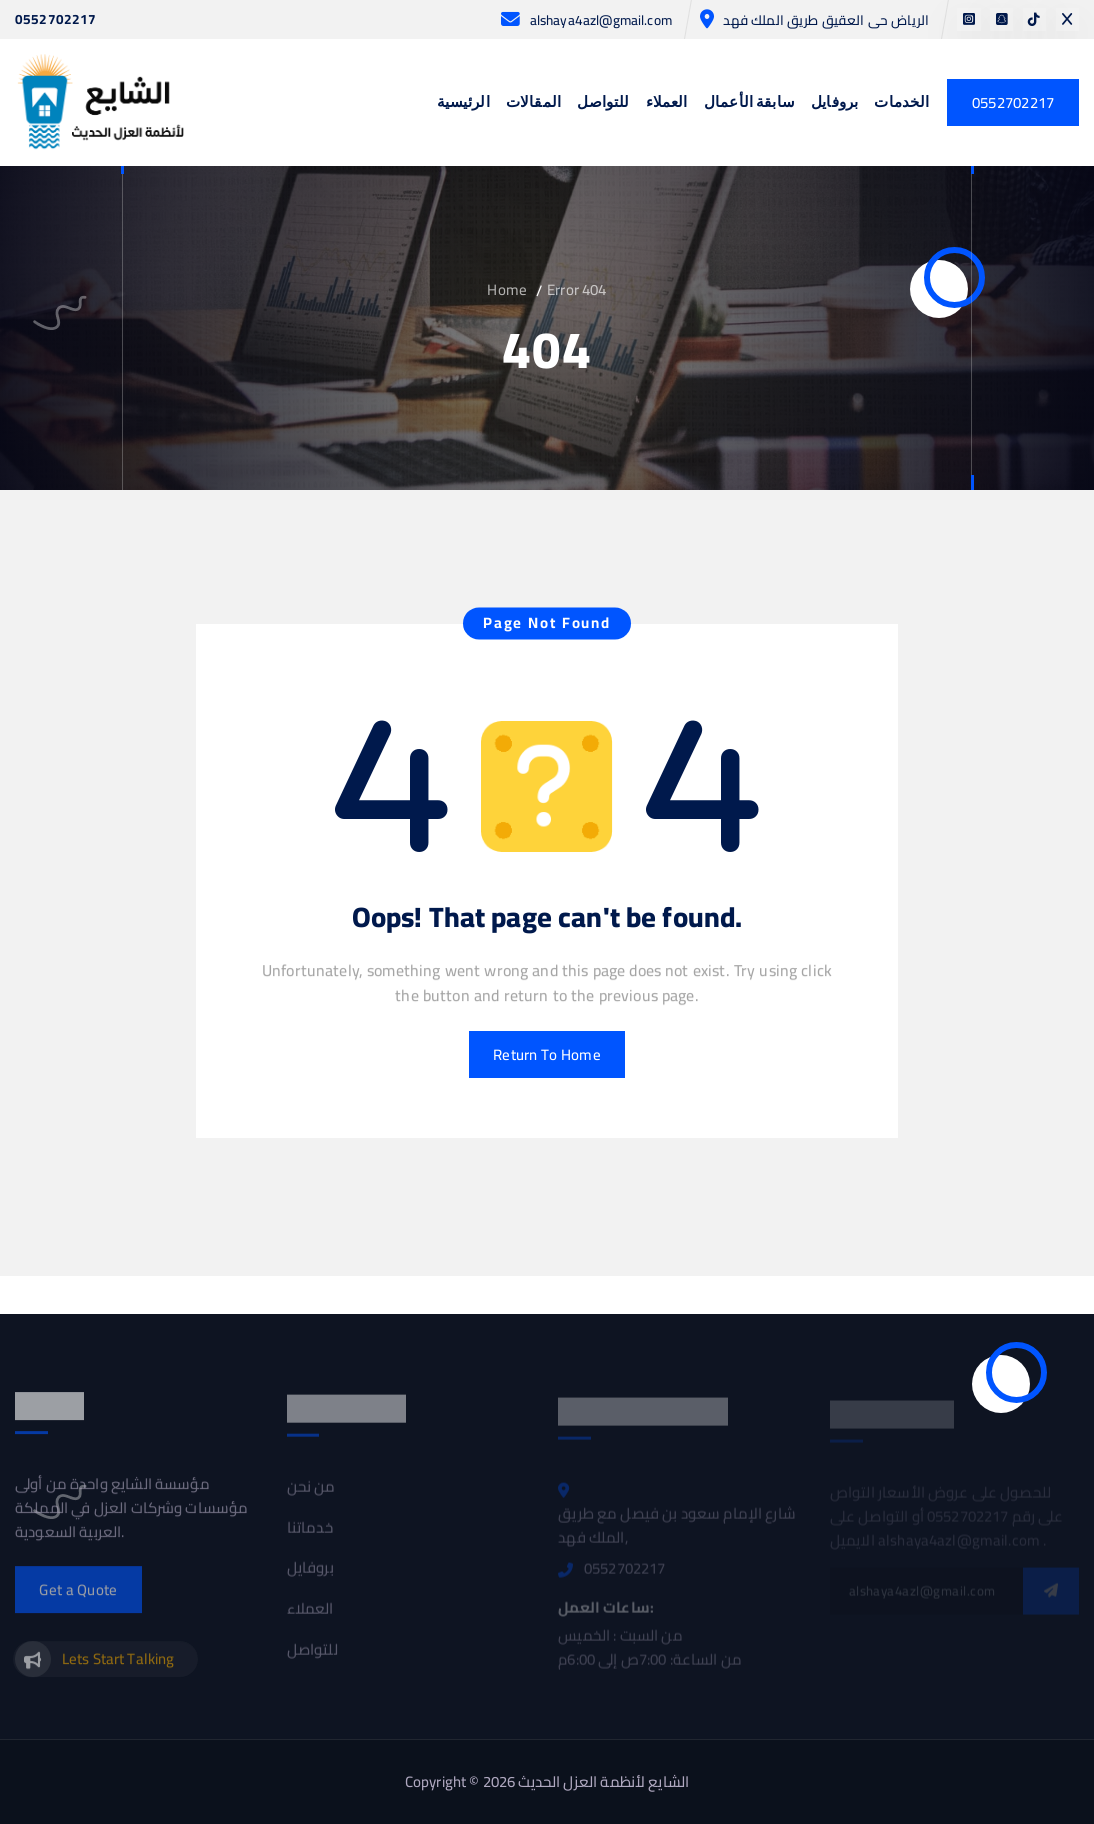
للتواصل (603, 103)
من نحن (311, 1493)
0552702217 (56, 20)
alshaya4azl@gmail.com (601, 20)
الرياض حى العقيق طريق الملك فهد (826, 20)
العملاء (667, 103)
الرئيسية (463, 103)
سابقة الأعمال (749, 103)
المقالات (533, 103)
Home (507, 289)
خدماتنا (310, 1534)
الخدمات (901, 103)
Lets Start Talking (118, 1665)
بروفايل (834, 103)
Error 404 (576, 289)
